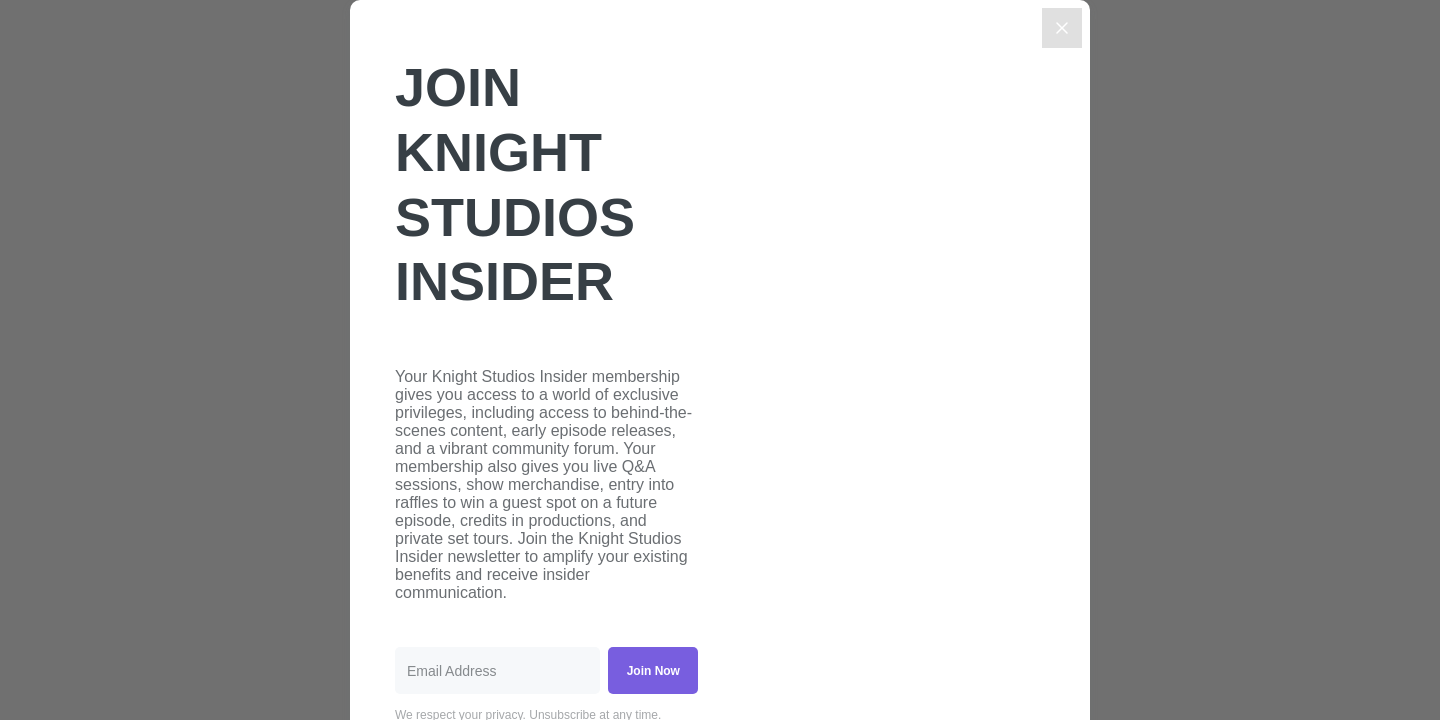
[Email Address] (497, 670)
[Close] (1062, 28)
